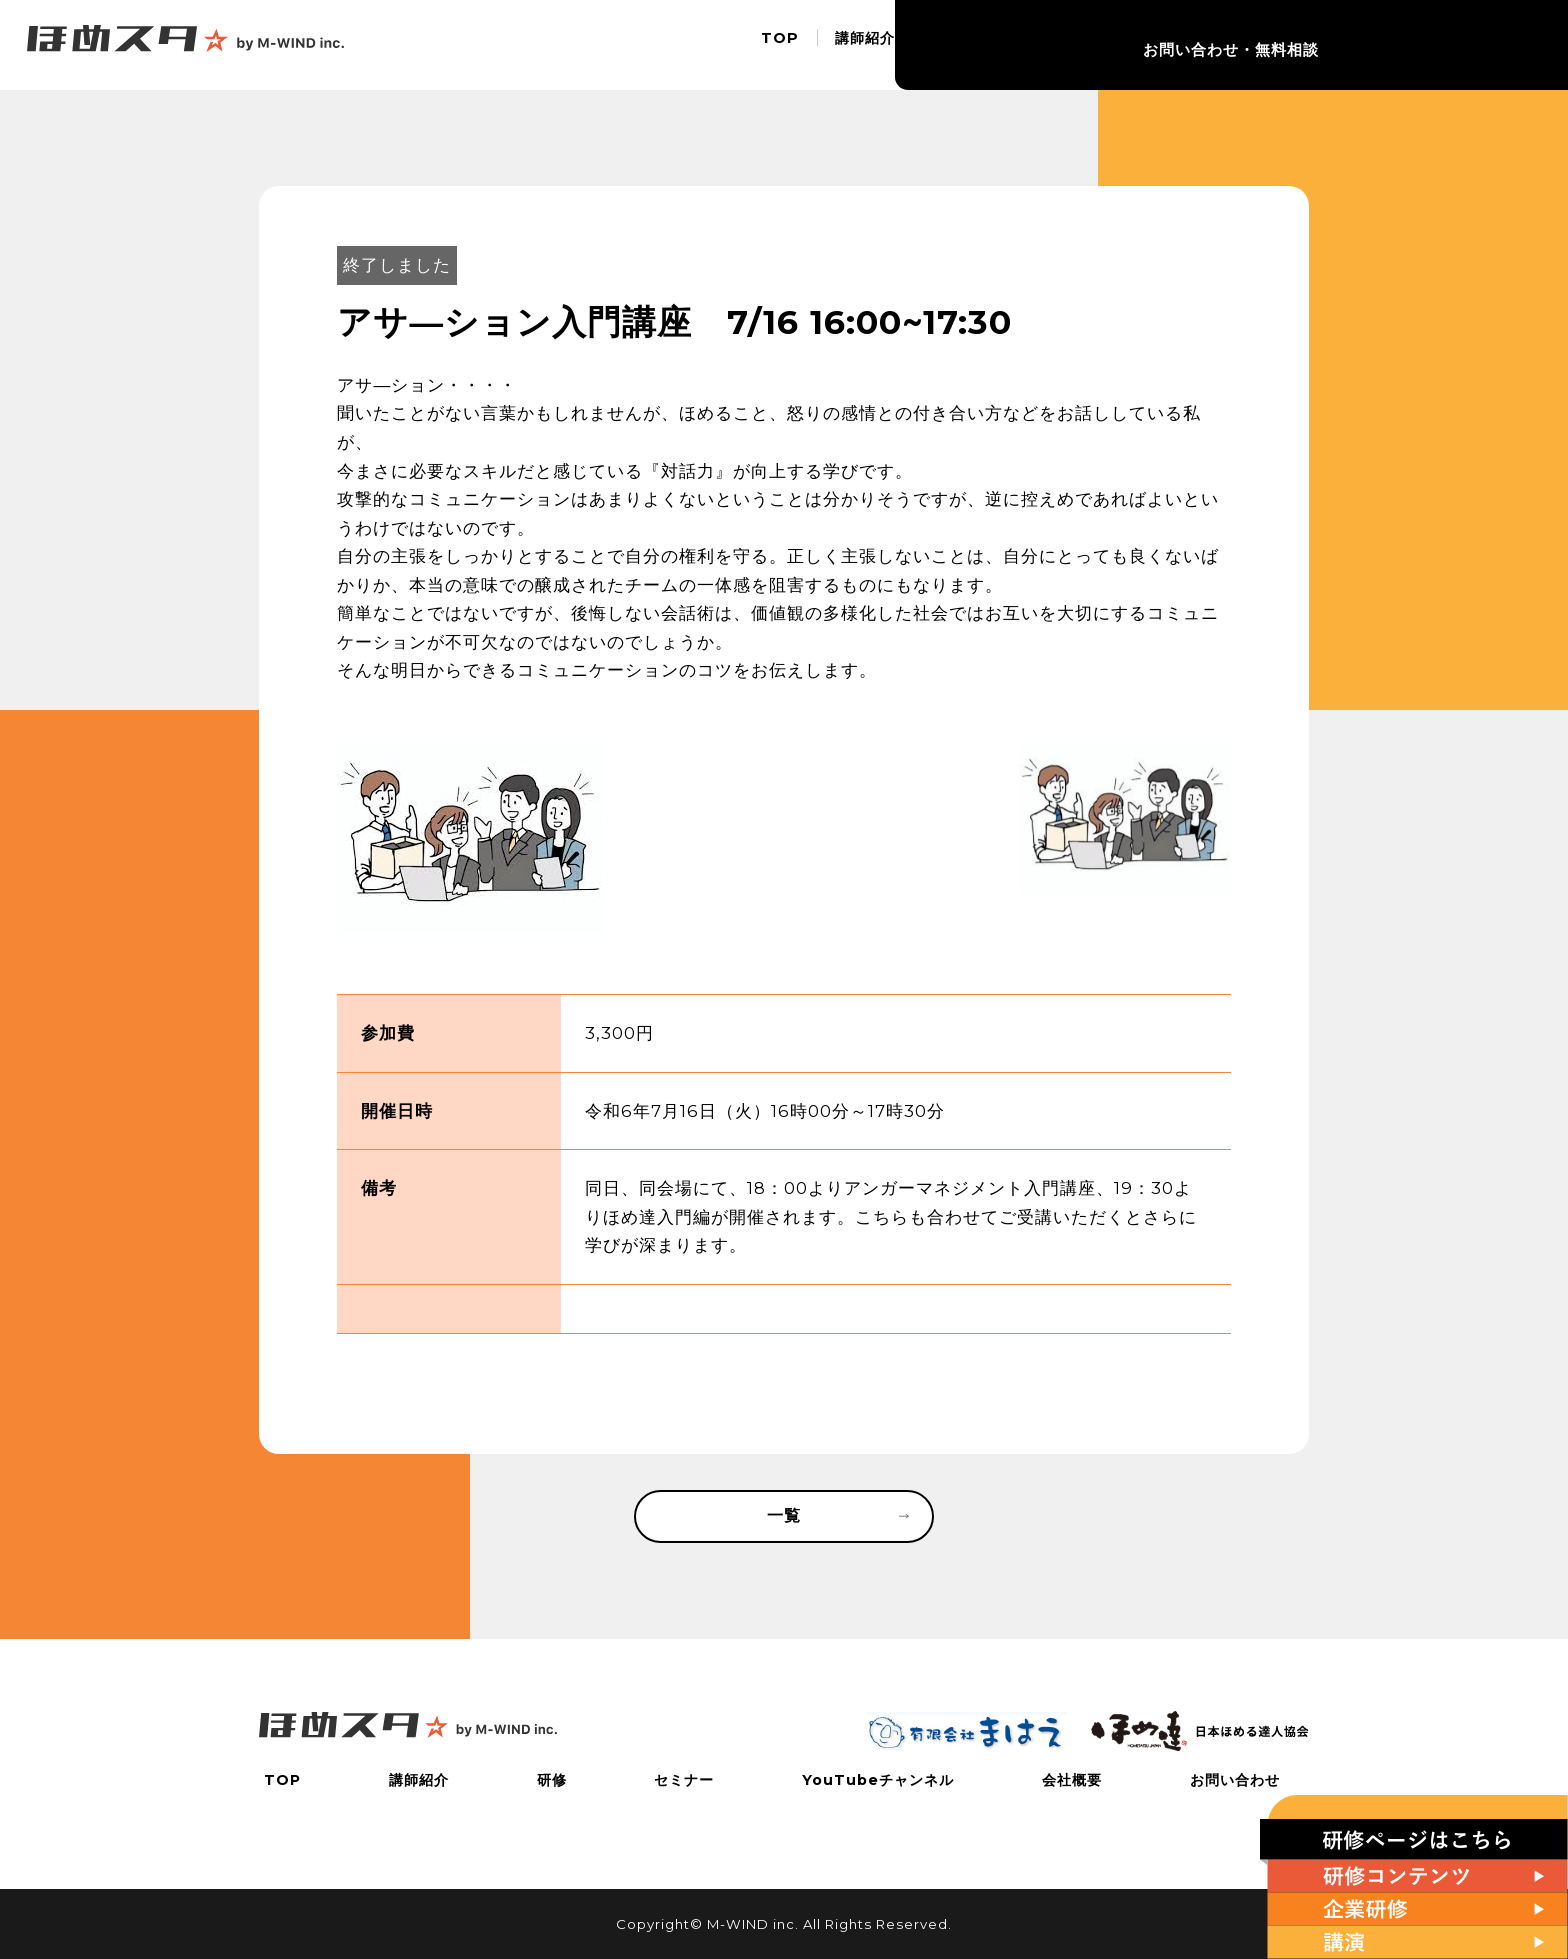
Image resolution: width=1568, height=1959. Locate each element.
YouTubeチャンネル (1160, 45)
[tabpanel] (470, 839)
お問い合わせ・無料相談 (1468, 45)
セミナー (1018, 45)
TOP (771, 45)
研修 (937, 45)
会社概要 (1302, 45)
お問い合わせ (1240, 1780)
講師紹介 (856, 45)
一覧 (837, 1518)
